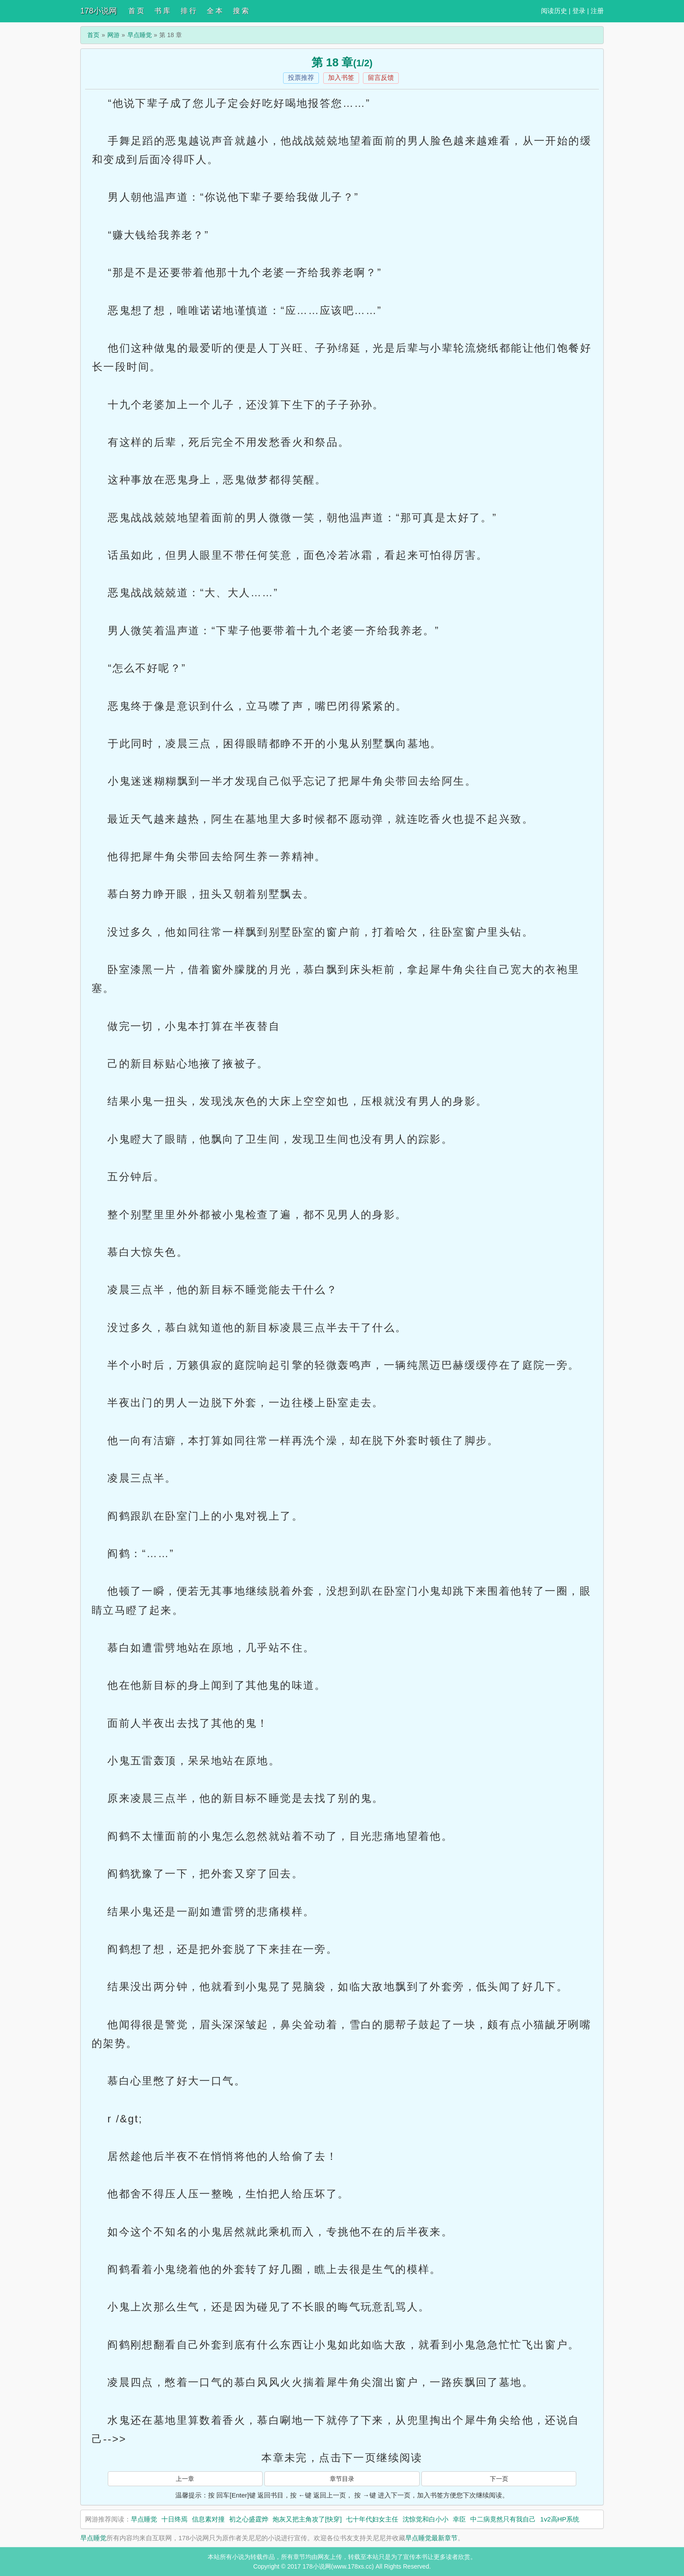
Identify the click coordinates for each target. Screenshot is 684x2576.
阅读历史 (554, 10)
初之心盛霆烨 (248, 2519)
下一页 (499, 2478)
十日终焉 (174, 2519)
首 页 (136, 10)
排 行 (188, 10)
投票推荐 (301, 77)
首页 (93, 34)
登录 (578, 10)
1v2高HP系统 (559, 2519)
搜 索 (241, 10)
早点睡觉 (139, 34)
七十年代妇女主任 (372, 2519)
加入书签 (341, 77)
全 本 (214, 10)
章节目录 (342, 2478)
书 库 (162, 10)
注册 (597, 10)
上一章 (185, 2478)
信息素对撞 (208, 2519)
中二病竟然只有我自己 (503, 2519)
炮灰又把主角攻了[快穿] (307, 2519)
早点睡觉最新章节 (431, 2538)
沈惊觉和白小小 (425, 2519)
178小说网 (98, 11)
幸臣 (459, 2519)
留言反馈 (381, 77)
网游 (113, 34)
